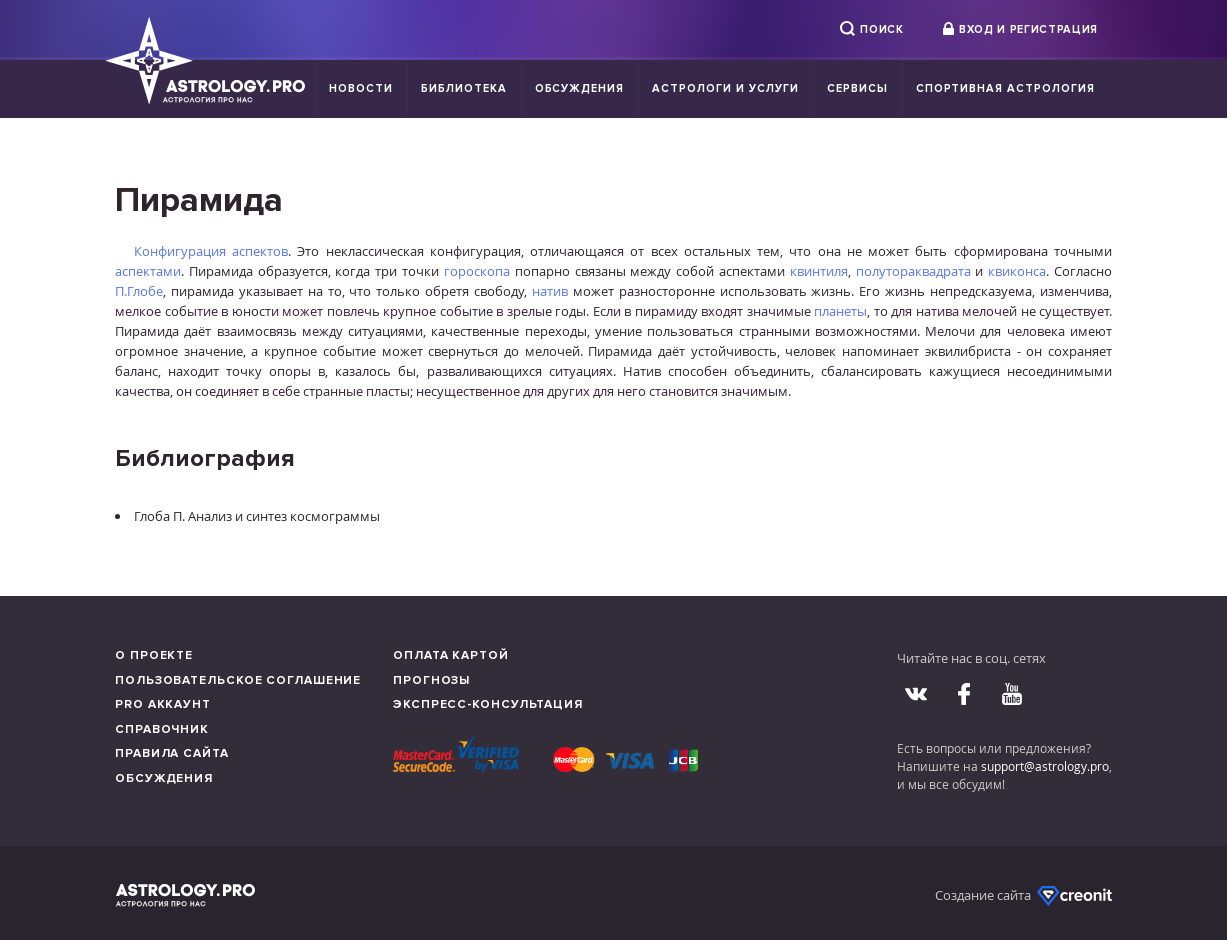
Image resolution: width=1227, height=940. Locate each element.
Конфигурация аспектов (211, 251)
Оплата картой (451, 655)
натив (550, 291)
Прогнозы (431, 680)
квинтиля (819, 271)
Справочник (162, 729)
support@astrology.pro (1045, 766)
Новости (361, 88)
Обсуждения (580, 88)
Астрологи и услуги (725, 88)
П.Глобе (139, 291)
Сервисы (857, 88)
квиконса (1017, 271)
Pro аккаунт (163, 704)
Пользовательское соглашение (238, 680)
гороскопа (477, 271)
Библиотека (464, 88)
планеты (840, 311)
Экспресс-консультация (488, 704)
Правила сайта (172, 753)
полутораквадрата (913, 271)
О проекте (154, 655)
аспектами (148, 271)
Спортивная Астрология (1005, 88)
